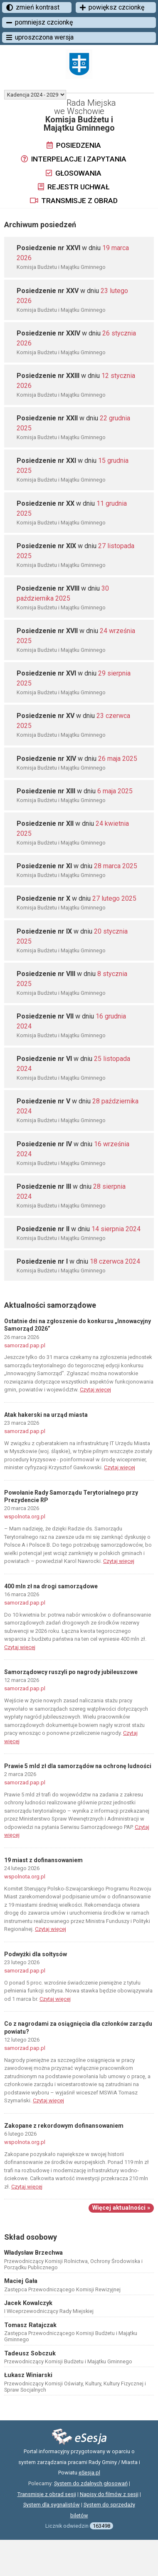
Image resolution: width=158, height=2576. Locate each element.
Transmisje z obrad (74, 200)
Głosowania (73, 173)
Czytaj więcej (95, 1389)
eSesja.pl (89, 2472)
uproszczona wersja (40, 37)
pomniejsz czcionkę (39, 22)
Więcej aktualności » (121, 2207)
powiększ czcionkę (112, 7)
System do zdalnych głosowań (91, 2483)
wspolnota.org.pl (24, 1516)
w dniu (77, 759)
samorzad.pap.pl (24, 1345)
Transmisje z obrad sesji (46, 2494)
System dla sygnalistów (51, 2504)
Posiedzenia (74, 145)
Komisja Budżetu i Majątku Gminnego (61, 267)
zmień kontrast (32, 7)
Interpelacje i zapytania (73, 159)
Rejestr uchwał (73, 187)
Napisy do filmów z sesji (109, 2494)
